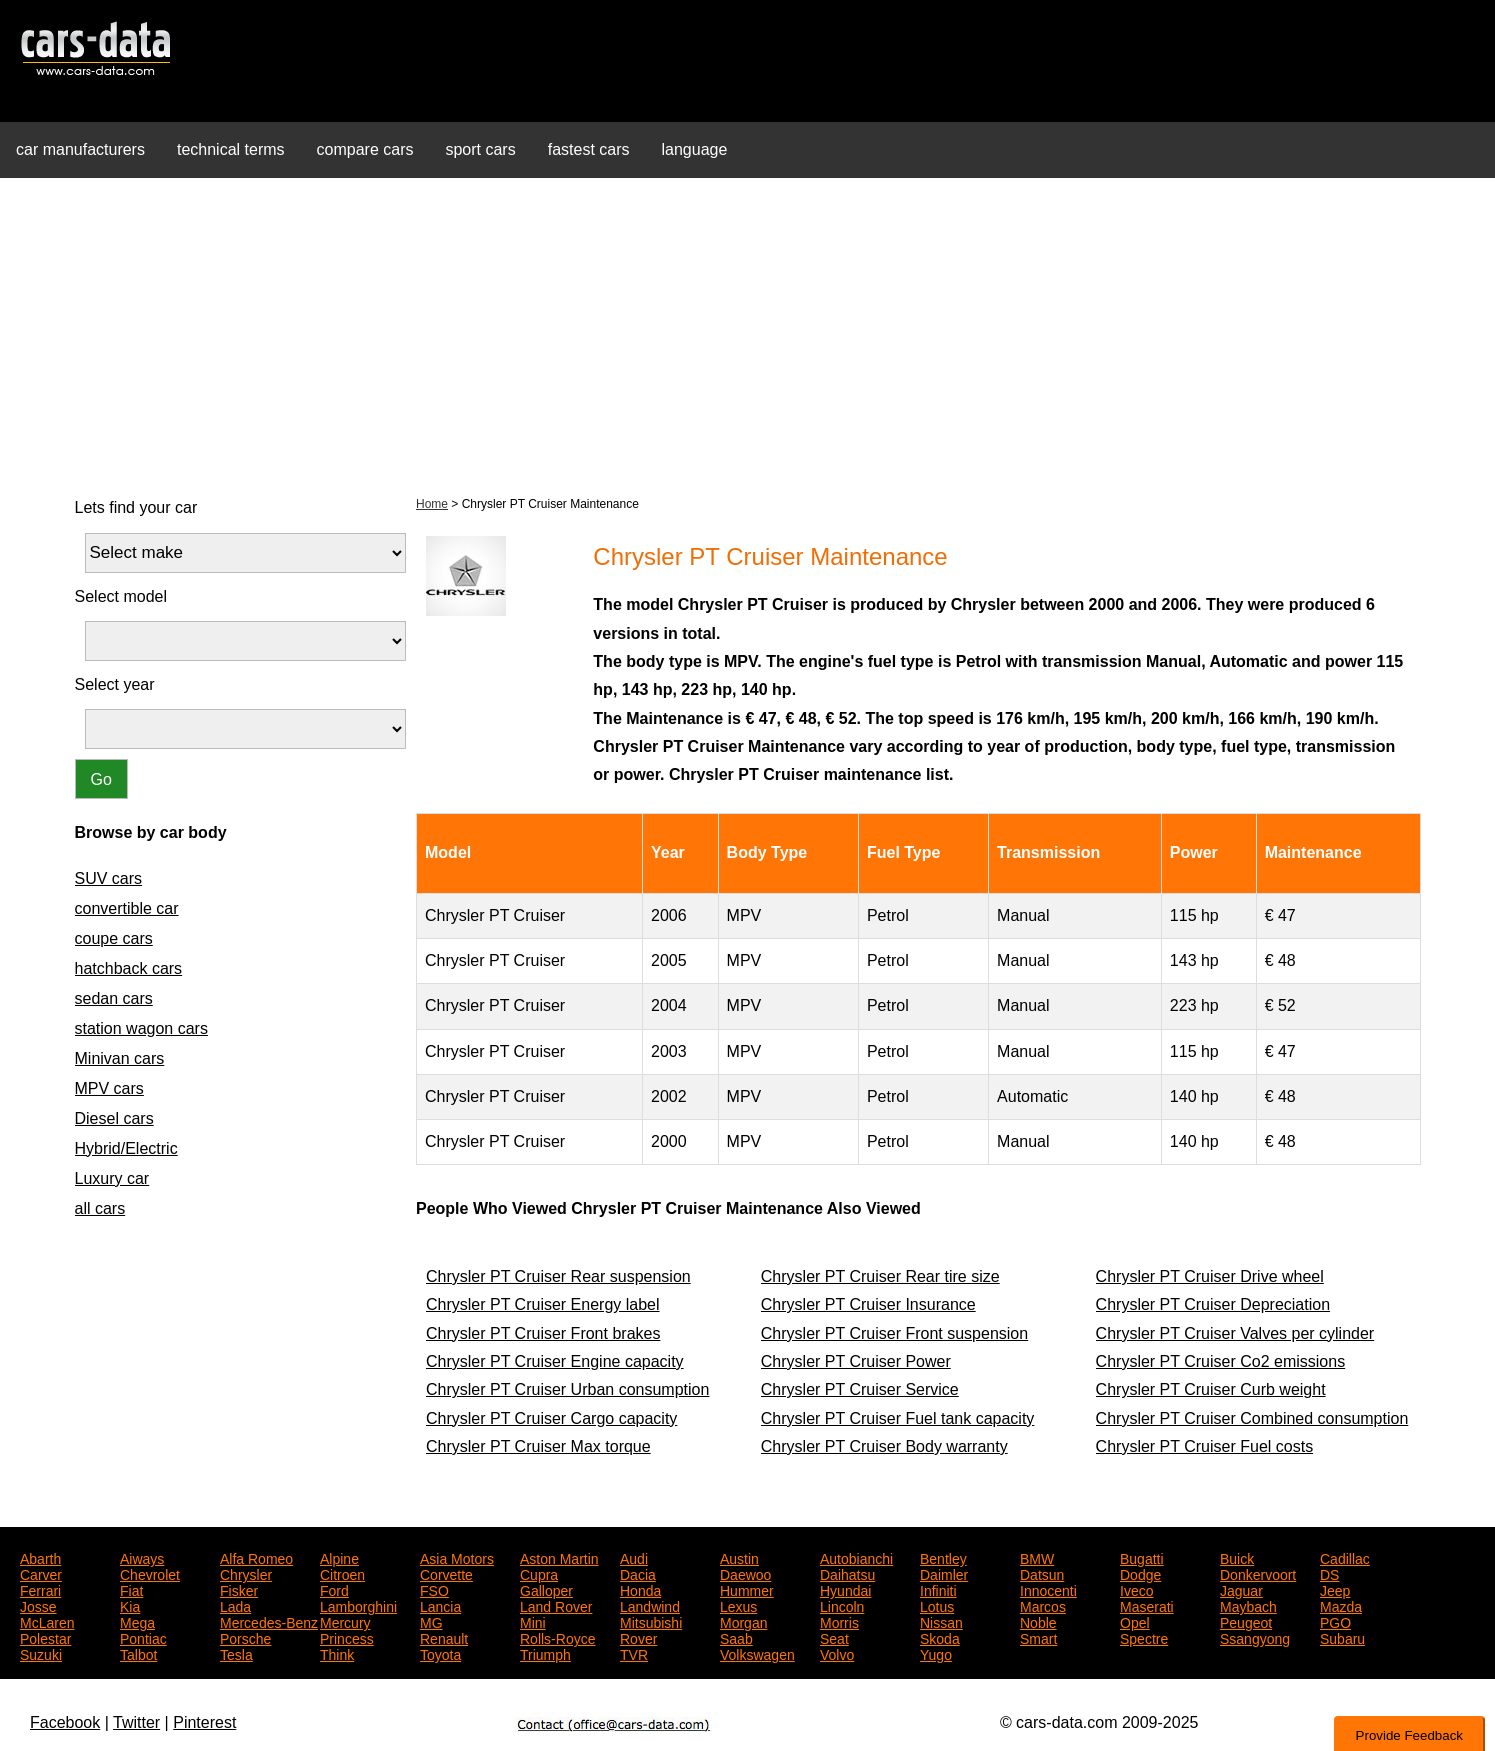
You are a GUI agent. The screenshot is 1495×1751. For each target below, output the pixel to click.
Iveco (1136, 1589)
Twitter (136, 1722)
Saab (736, 1637)
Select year (115, 684)
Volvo (837, 1653)
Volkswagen (757, 1653)
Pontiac (143, 1637)
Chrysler (246, 1573)
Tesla (236, 1653)
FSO (434, 1589)
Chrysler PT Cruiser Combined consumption (1252, 1418)
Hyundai (845, 1589)
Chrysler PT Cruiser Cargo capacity (551, 1418)
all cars (100, 1208)
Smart (1038, 1637)
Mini (533, 1621)
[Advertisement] (748, 334)
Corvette (446, 1573)
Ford (334, 1589)
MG (431, 1621)
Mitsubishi (651, 1621)
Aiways (142, 1557)
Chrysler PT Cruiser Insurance (868, 1304)
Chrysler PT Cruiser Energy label (543, 1304)
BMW (1037, 1557)
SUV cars (109, 878)
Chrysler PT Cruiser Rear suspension (558, 1276)
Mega (137, 1621)
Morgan (743, 1621)
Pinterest (204, 1722)
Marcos (1043, 1605)
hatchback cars (129, 968)
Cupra (539, 1573)
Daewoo (745, 1573)
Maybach (1248, 1605)
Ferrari (40, 1589)
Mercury (345, 1621)
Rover (638, 1637)
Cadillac (1345, 1557)
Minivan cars (120, 1058)
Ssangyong (1255, 1637)
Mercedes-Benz (269, 1621)
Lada (235, 1605)
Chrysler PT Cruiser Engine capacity (555, 1361)
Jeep (1335, 1589)
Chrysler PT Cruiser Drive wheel (1210, 1276)
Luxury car (112, 1178)
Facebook (65, 1722)
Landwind (650, 1605)
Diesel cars (114, 1118)
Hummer (747, 1589)
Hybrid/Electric (126, 1148)
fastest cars (589, 149)
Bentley (943, 1557)
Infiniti (938, 1589)
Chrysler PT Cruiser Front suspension (894, 1333)
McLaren (47, 1621)
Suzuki (41, 1653)
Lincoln (842, 1605)
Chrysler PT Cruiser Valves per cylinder (1235, 1333)
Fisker (239, 1589)
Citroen (342, 1573)
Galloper (546, 1589)
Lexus (738, 1605)
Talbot (138, 1653)
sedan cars (114, 998)
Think (337, 1653)
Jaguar (1241, 1589)
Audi (634, 1557)
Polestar (45, 1637)
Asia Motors (457, 1557)
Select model (121, 596)
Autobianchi (856, 1557)
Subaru (1342, 1637)
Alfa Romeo (256, 1557)
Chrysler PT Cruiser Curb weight (1211, 1389)
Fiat (131, 1589)
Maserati (1147, 1605)
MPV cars (109, 1088)
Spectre (1144, 1637)
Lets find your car (136, 507)
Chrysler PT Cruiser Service (860, 1389)
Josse (38, 1605)
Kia (130, 1605)
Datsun (1042, 1573)
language (695, 149)
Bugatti (1142, 1557)
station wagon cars (141, 1028)
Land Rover (556, 1605)
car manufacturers (80, 149)
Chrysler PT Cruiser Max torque (538, 1446)
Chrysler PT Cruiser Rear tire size (880, 1276)
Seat (834, 1637)
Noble (1038, 1621)
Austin (739, 1557)
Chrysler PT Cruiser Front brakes (543, 1333)
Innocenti (1048, 1589)
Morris (839, 1621)
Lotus (937, 1605)
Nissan (941, 1621)
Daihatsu (847, 1573)
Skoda (940, 1637)
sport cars (480, 149)
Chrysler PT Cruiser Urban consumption (567, 1389)
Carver (41, 1573)
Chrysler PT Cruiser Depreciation (1213, 1304)
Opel (1135, 1621)
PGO (1335, 1621)
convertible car (127, 908)
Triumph (545, 1653)
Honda (640, 1589)
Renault (444, 1637)
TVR (634, 1653)
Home (432, 504)
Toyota (440, 1653)
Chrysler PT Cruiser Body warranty (884, 1446)
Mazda (1341, 1605)
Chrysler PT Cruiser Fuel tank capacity (898, 1418)
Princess (347, 1637)
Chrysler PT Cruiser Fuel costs (1205, 1446)
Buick (1237, 1557)
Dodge (1140, 1573)
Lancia (440, 1605)
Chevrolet (150, 1573)
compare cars (365, 149)
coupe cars (114, 938)
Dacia (638, 1573)
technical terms (231, 149)
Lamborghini (358, 1605)
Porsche (245, 1637)
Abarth (40, 1557)
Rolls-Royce (557, 1637)
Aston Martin (559, 1557)
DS (1329, 1573)
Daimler (944, 1573)
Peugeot (1246, 1621)
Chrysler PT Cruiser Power (856, 1361)
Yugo (936, 1653)
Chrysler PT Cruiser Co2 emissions (1221, 1361)
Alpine (339, 1557)
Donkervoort (1258, 1573)
